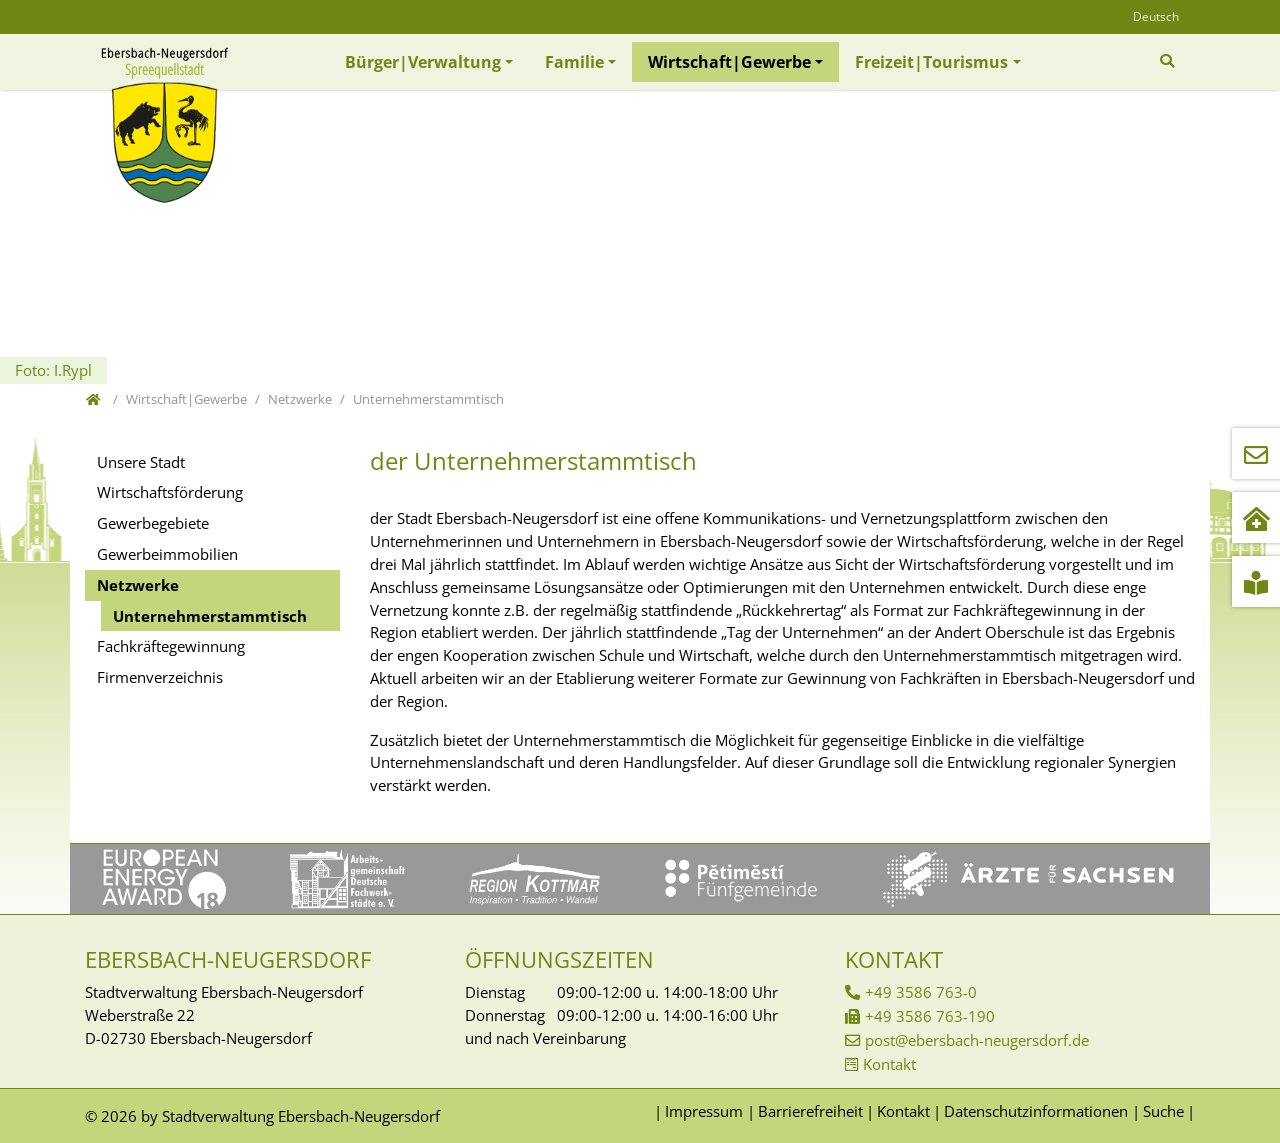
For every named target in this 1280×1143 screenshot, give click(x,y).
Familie (574, 62)
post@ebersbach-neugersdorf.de (977, 1040)
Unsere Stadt (141, 462)
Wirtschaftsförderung (170, 492)
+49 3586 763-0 (921, 992)
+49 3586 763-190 (930, 1016)
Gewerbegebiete (153, 523)
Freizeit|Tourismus (931, 62)
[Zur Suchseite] (1169, 61)
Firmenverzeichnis (160, 677)
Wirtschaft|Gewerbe (729, 62)
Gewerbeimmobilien (167, 554)
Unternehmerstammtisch (210, 616)
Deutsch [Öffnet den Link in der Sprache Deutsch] (1156, 16)
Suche (1163, 1111)
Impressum (704, 1111)
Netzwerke (138, 585)
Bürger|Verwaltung (423, 62)
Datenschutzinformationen (1036, 1111)
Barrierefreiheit (810, 1111)
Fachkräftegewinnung (171, 646)
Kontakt (889, 1064)
